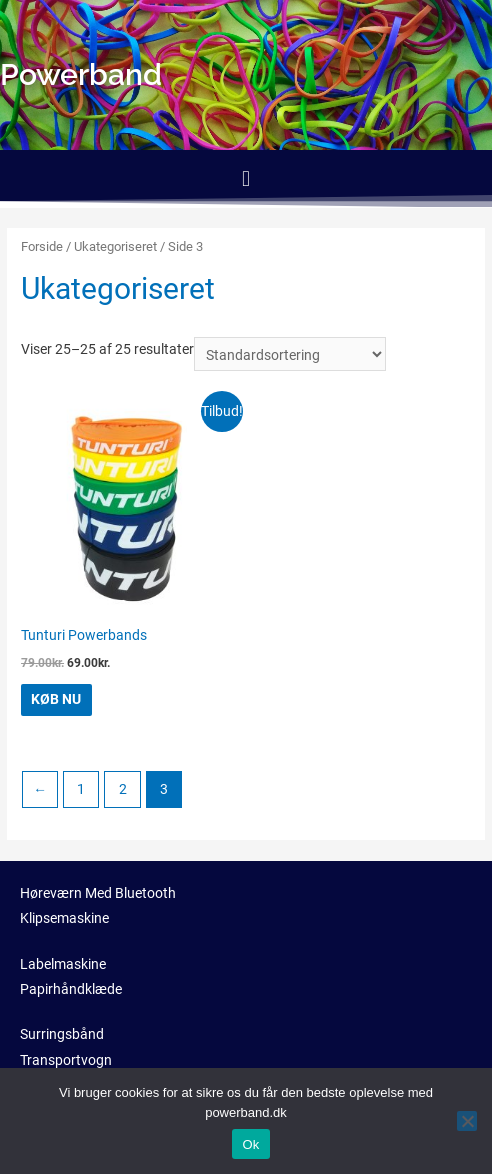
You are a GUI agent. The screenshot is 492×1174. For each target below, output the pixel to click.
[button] (245, 178)
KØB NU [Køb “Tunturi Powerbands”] (56, 699)
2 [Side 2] (123, 789)
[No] (467, 1121)
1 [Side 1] (81, 789)
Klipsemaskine (64, 918)
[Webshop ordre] (290, 354)
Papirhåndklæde (71, 989)
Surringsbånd (62, 1034)
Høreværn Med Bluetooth (98, 893)
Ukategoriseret (115, 246)
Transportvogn (66, 1060)
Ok (250, 1144)
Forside (42, 246)
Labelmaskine (63, 964)
